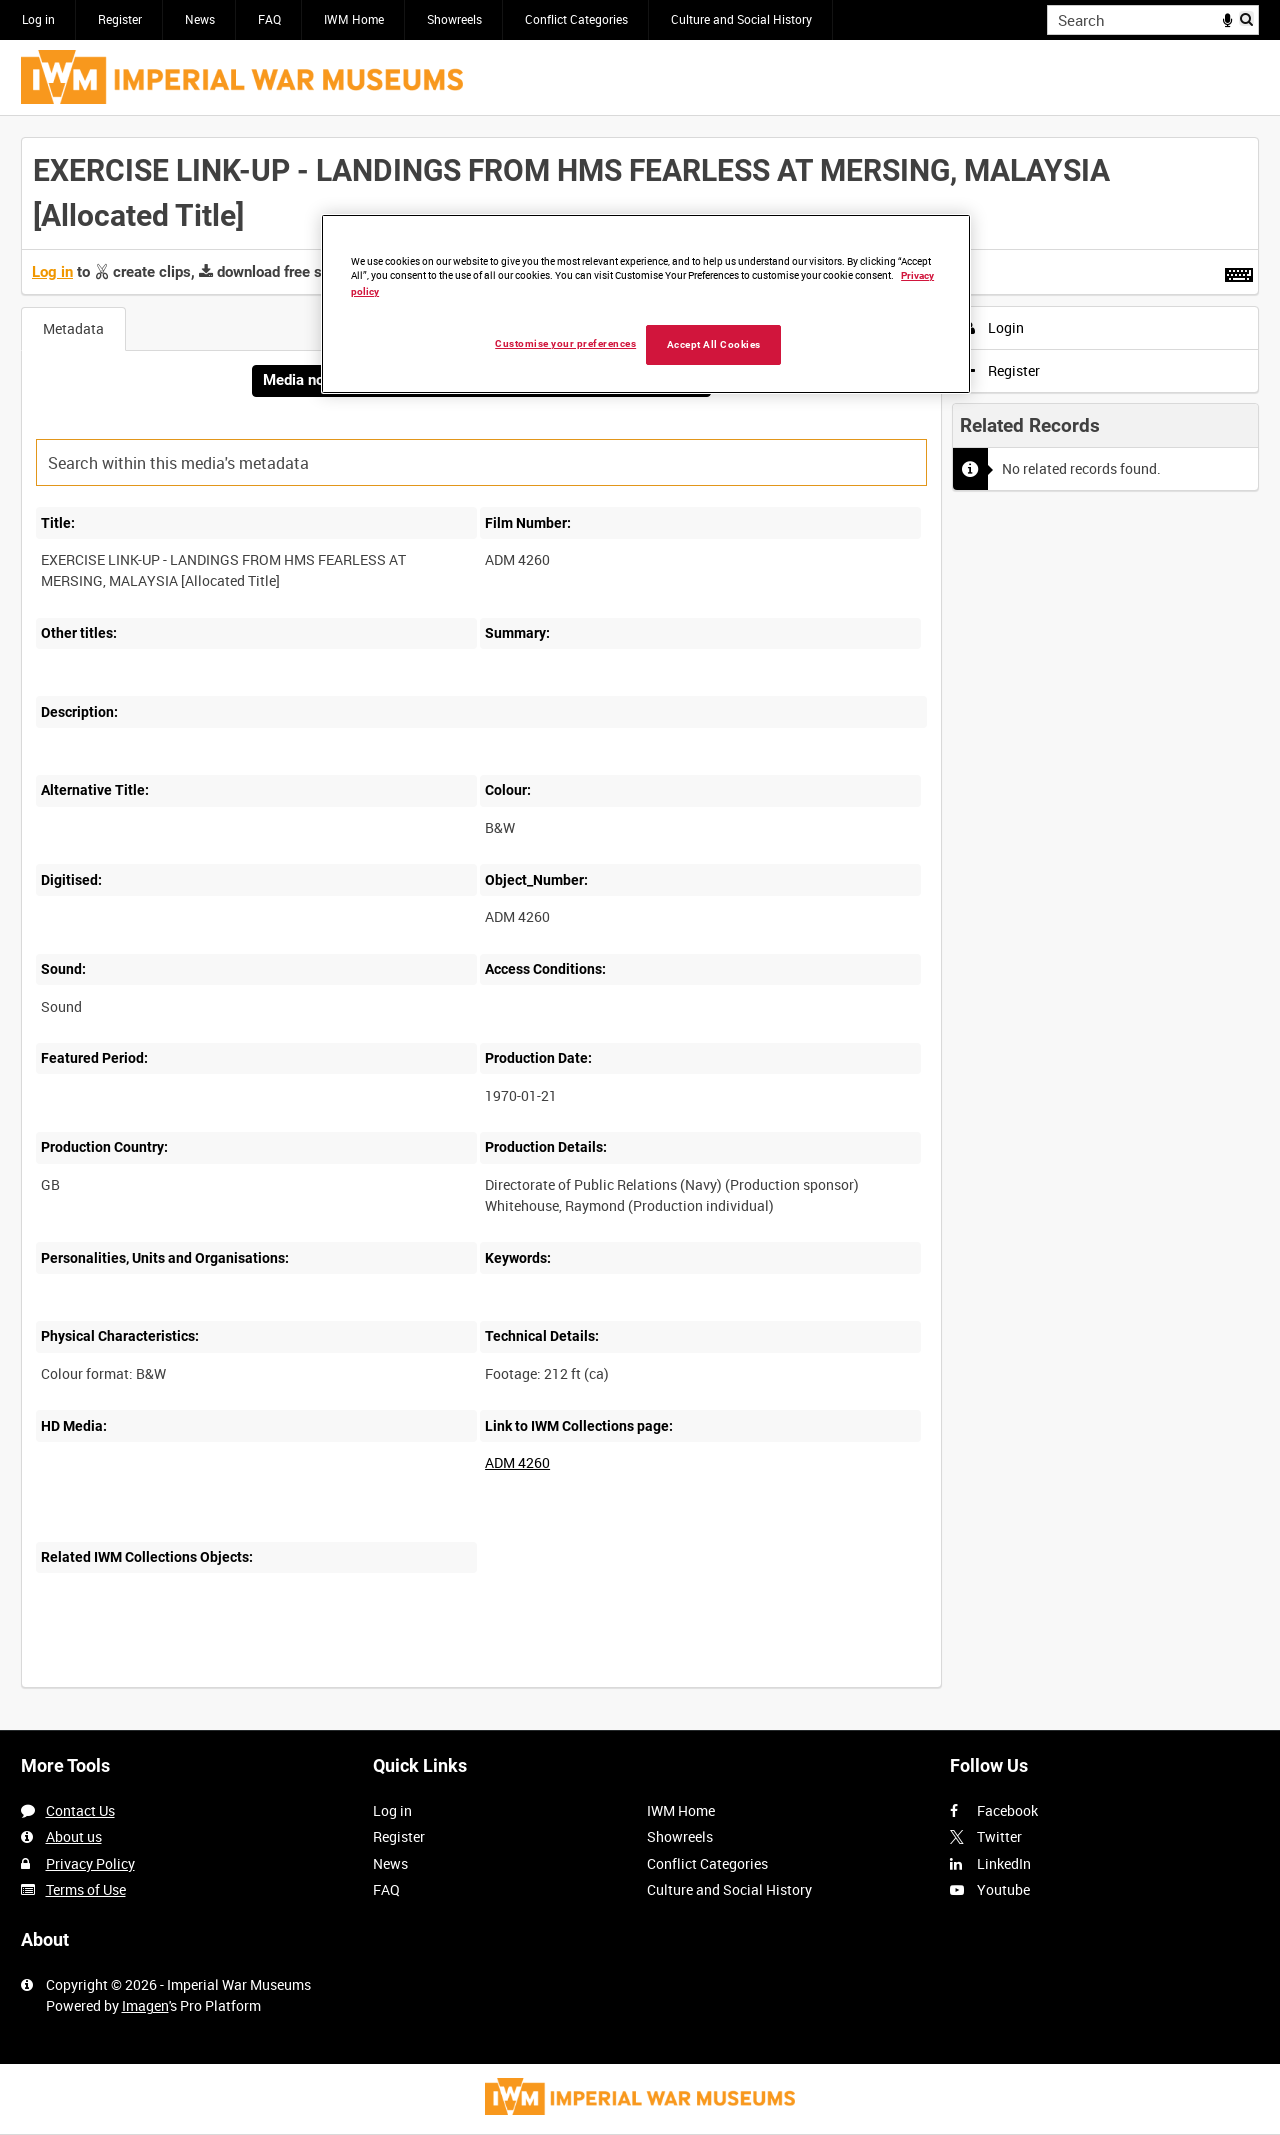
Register (120, 19)
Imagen (145, 2005)
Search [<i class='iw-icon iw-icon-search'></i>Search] (1247, 18)
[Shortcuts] (1239, 271)
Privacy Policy (90, 1863)
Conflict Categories (576, 19)
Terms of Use (86, 1889)
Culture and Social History (741, 19)
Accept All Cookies (714, 344)
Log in (38, 19)
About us (74, 1836)
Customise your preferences (565, 343)
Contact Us (80, 1810)
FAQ (269, 19)
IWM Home (354, 19)
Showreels (454, 19)
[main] (640, 923)
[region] (646, 304)
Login (994, 327)
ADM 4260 (517, 1462)
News (200, 19)
